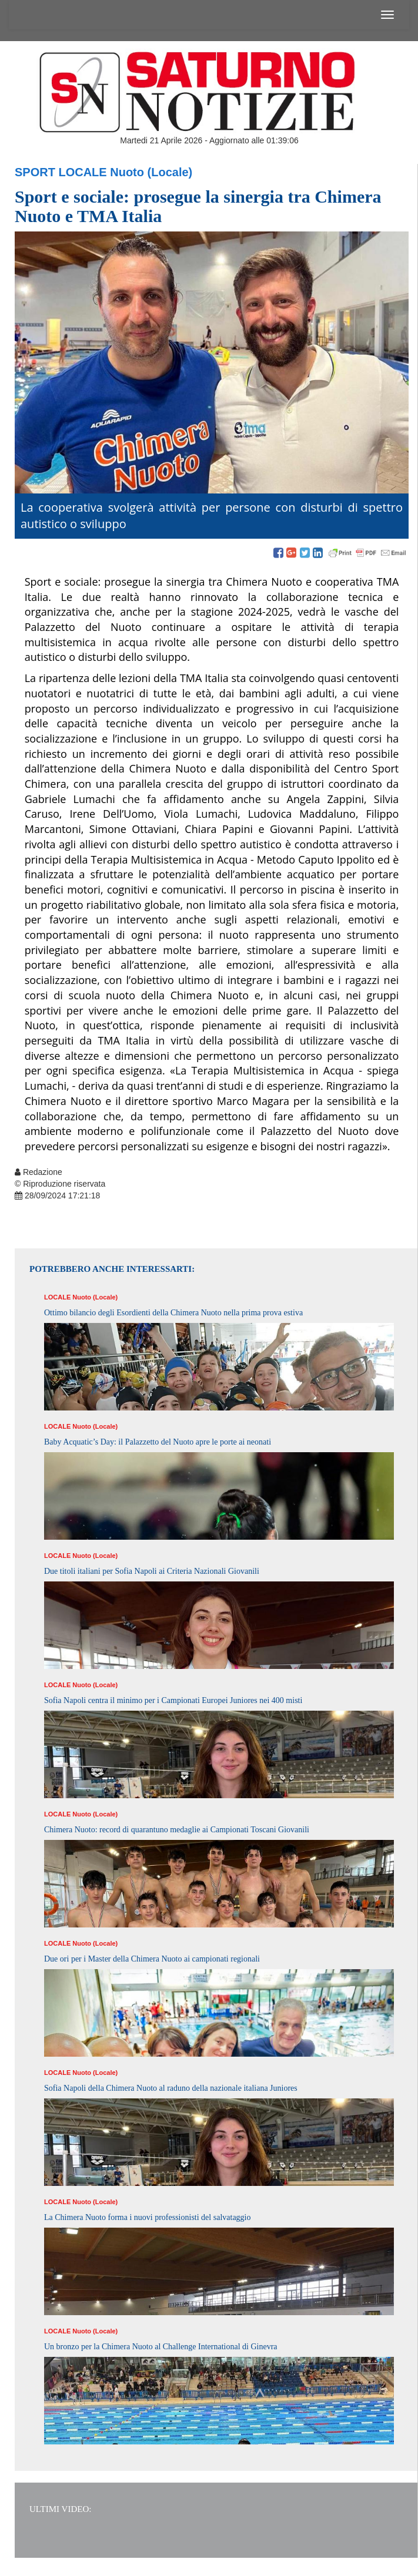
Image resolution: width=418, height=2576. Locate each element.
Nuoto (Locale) (151, 172)
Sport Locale (61, 172)
